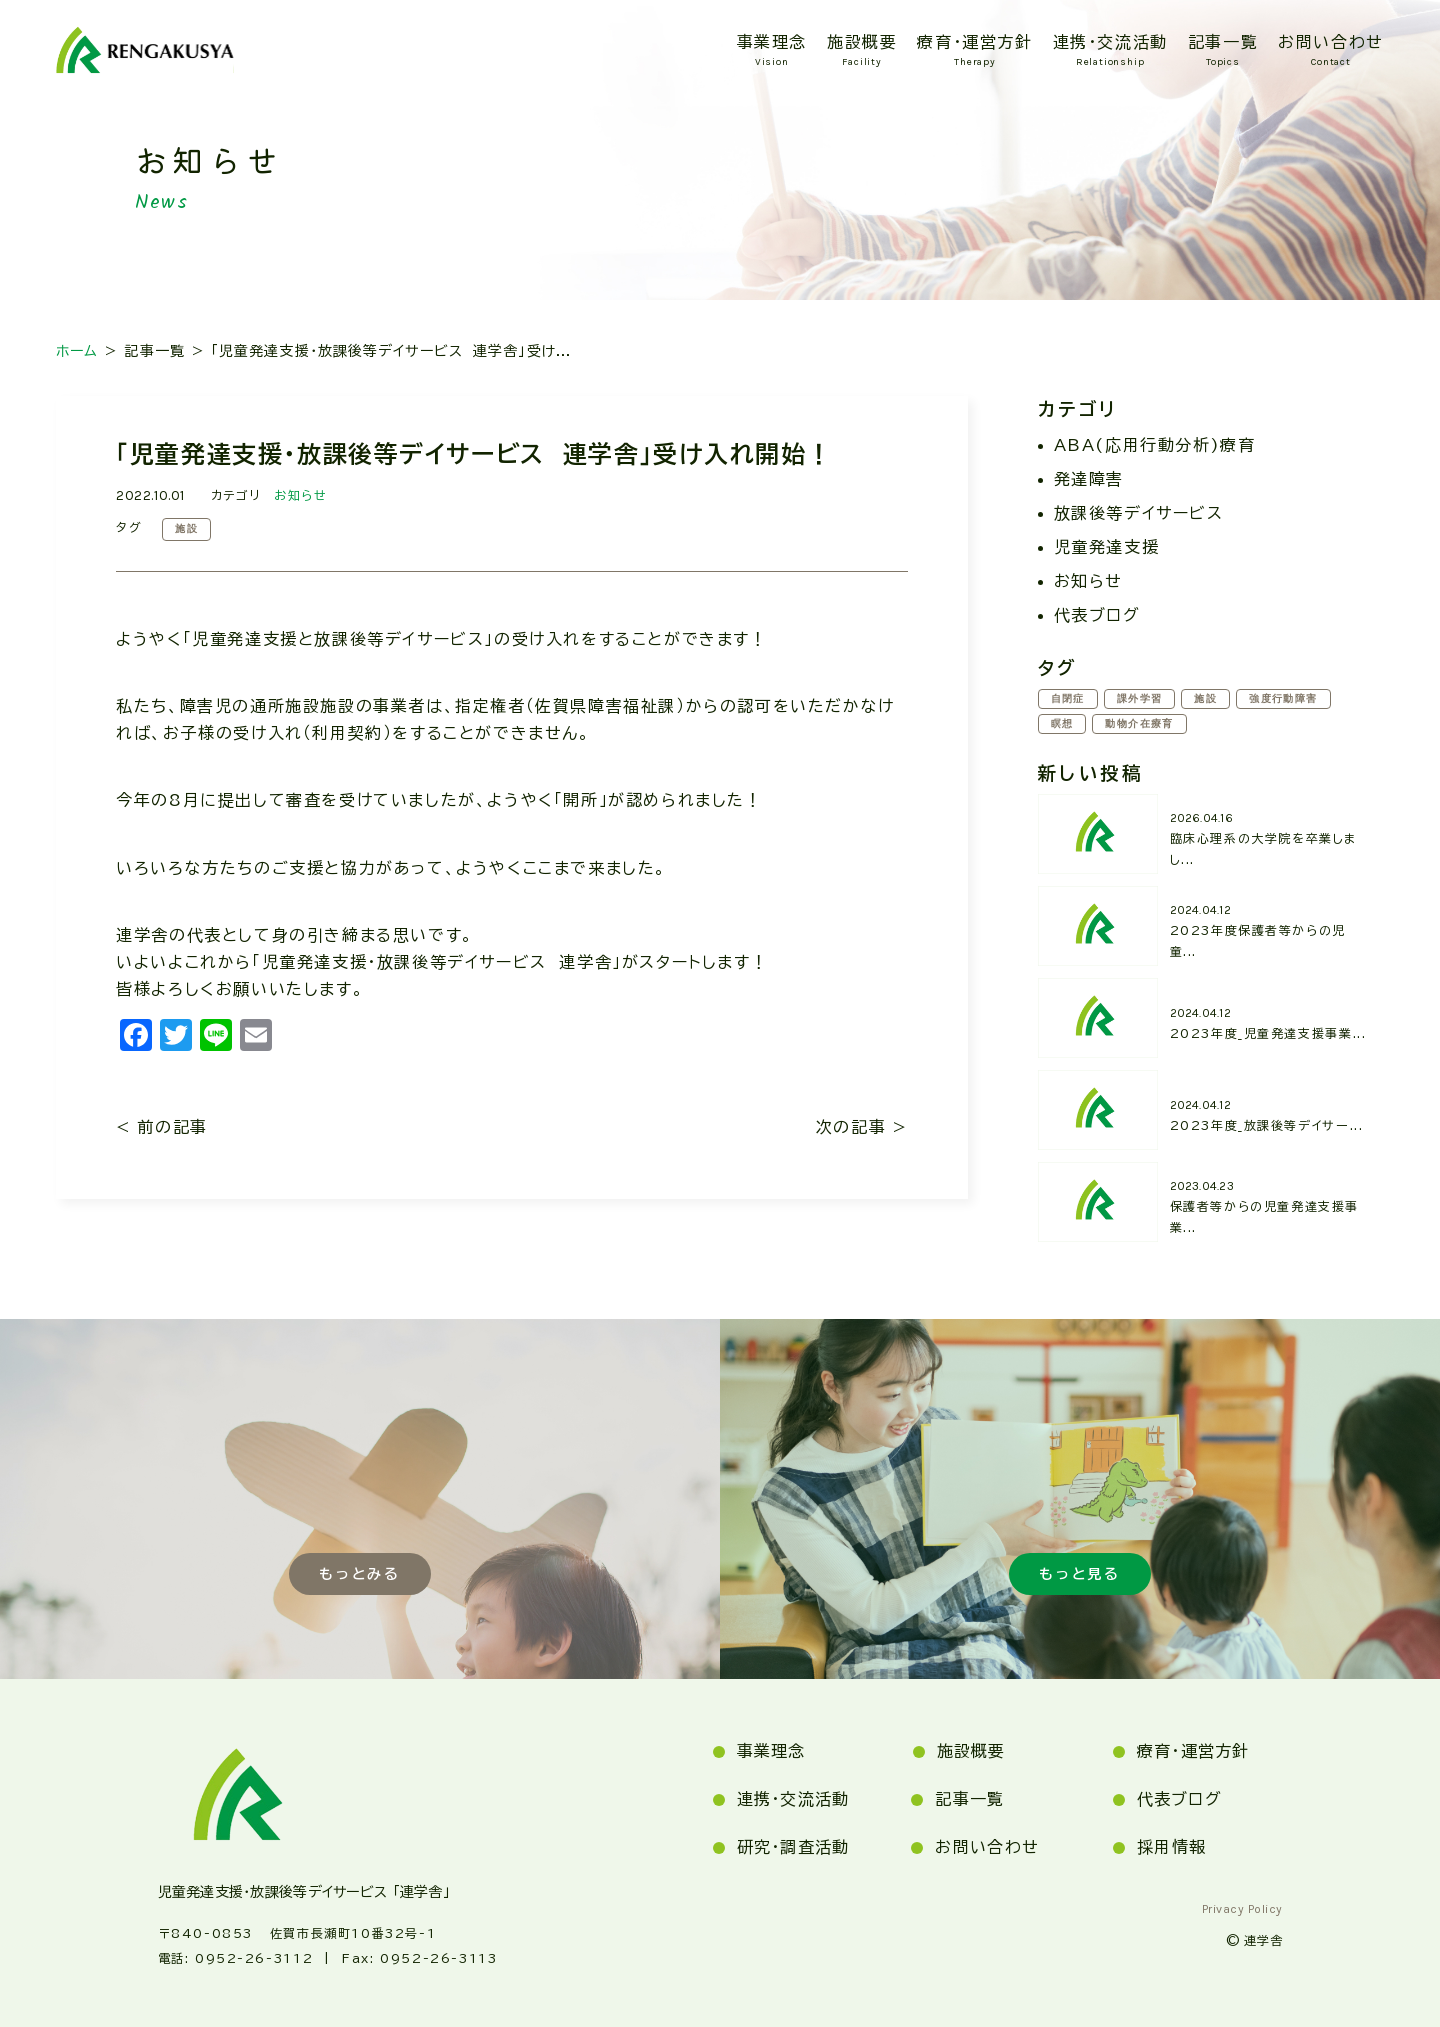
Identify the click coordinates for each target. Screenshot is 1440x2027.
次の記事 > (862, 1127)
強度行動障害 (1286, 699)
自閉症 (1068, 699)
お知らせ (300, 495)
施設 (186, 529)
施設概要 (862, 42)
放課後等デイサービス (1139, 513)
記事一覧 (1223, 42)
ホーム (77, 351)
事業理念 (772, 42)
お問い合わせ (1331, 42)
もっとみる (360, 1573)
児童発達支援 (1107, 547)
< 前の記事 (162, 1127)
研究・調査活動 (793, 1847)
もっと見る (1080, 1573)
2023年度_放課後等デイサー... (1267, 1125)
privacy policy (1242, 1909)
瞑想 (1062, 724)
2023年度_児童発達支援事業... (1268, 1033)
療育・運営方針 (974, 42)
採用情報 (1171, 1847)
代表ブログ (1097, 615)
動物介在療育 (1141, 724)
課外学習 (1140, 699)
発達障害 (1089, 479)
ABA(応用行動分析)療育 (1155, 445)
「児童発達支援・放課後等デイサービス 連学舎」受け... (391, 351)
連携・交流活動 (1110, 42)
